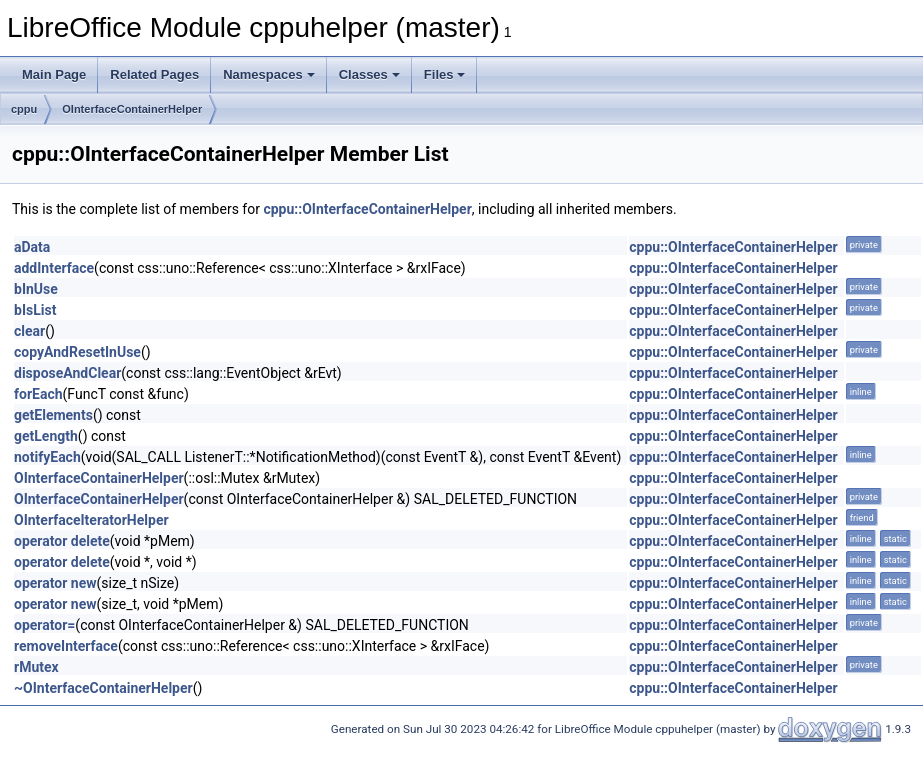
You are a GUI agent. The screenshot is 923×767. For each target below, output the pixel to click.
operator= (44, 625)
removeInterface (66, 646)
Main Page (54, 74)
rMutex (36, 667)
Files (445, 74)
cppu (24, 109)
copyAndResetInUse (77, 352)
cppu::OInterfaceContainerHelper (367, 209)
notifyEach (47, 457)
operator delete (62, 541)
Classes (369, 74)
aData (32, 247)
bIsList (35, 310)
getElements (53, 415)
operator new (55, 583)
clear (29, 331)
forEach (38, 394)
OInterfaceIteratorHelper (91, 520)
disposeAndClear (67, 373)
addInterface (54, 268)
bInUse (36, 289)
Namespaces (269, 74)
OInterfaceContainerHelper (132, 109)
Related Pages (154, 74)
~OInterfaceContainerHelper (103, 688)
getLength (46, 436)
